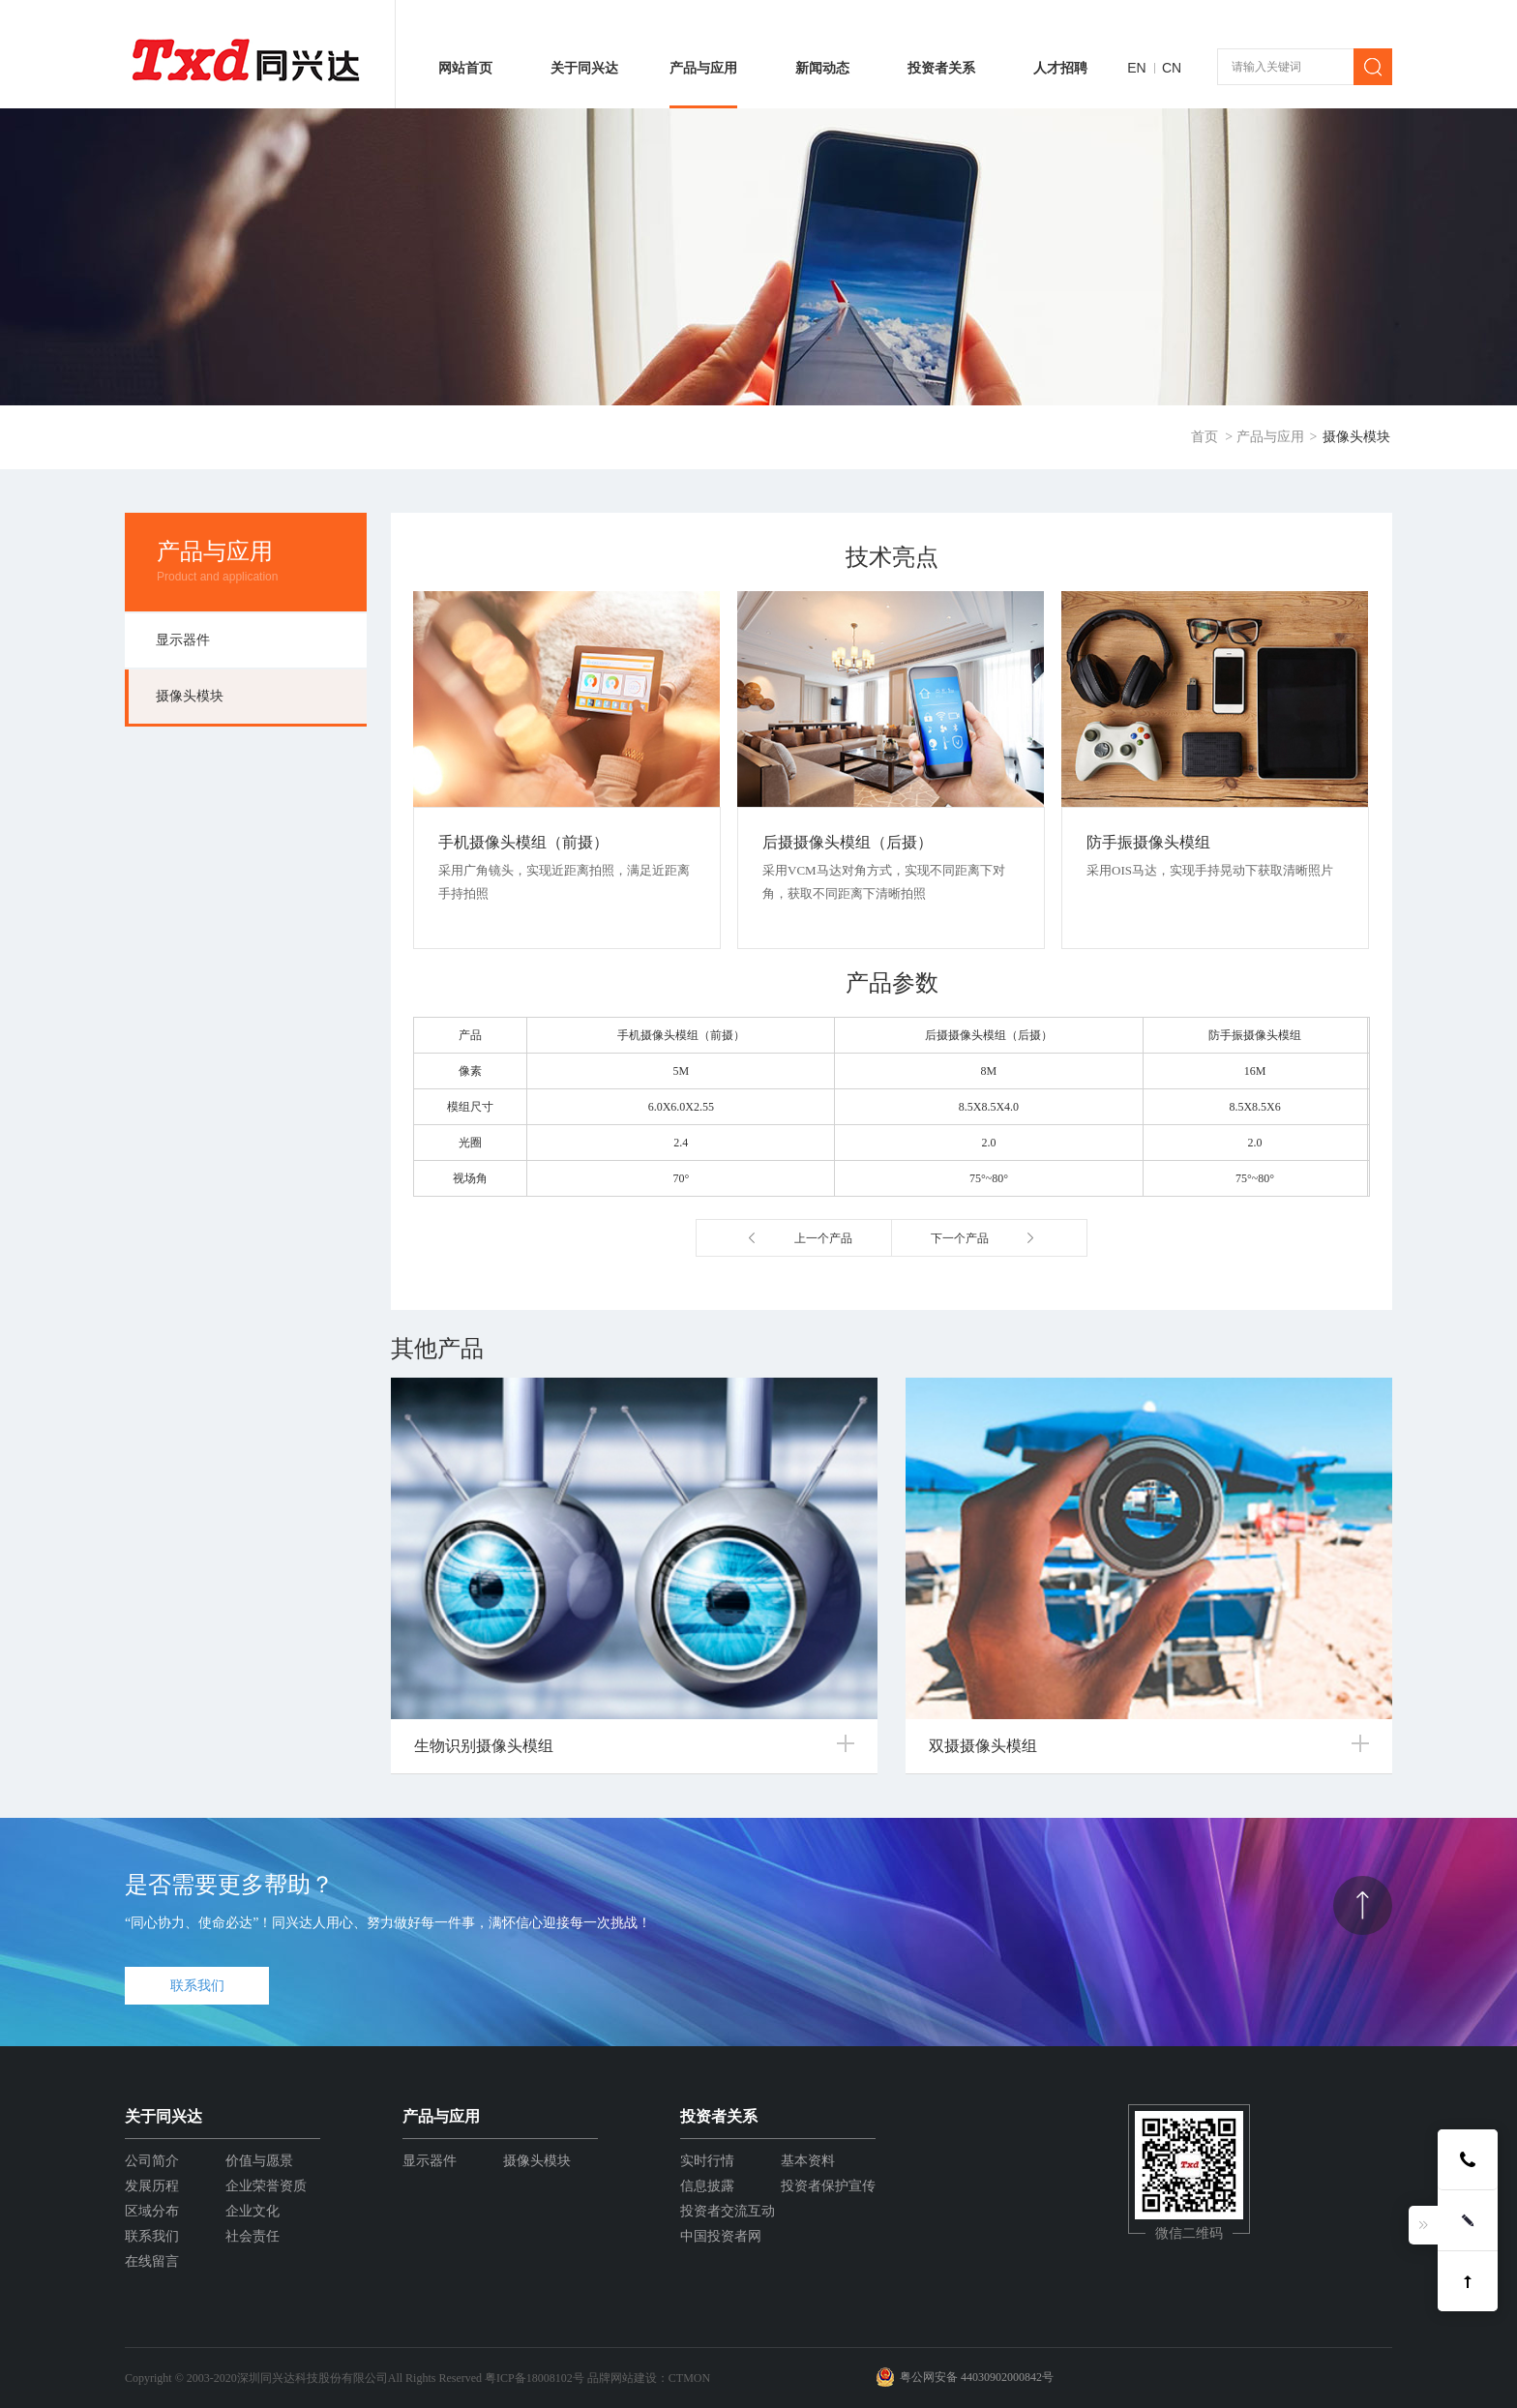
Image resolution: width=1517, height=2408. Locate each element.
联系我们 (197, 1985)
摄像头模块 (1356, 437)
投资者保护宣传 (828, 2186)
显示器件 (183, 640)
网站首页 (465, 68)
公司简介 (152, 2161)
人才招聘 (1060, 68)
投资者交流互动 (727, 2211)
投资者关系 (941, 68)
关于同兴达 (584, 68)
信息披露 (707, 2186)
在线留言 (152, 2261)
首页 (1204, 437)
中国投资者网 (720, 2236)
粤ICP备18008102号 (534, 2378)
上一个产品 (823, 1238)
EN (1136, 67)
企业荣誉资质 (266, 2186)
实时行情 (707, 2161)
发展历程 (152, 2186)
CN (1171, 67)
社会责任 (252, 2236)
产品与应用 (703, 68)
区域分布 (152, 2211)
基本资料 (808, 2161)
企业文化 (252, 2211)
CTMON (689, 2378)
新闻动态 (822, 68)
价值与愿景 (259, 2161)
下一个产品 (960, 1238)
